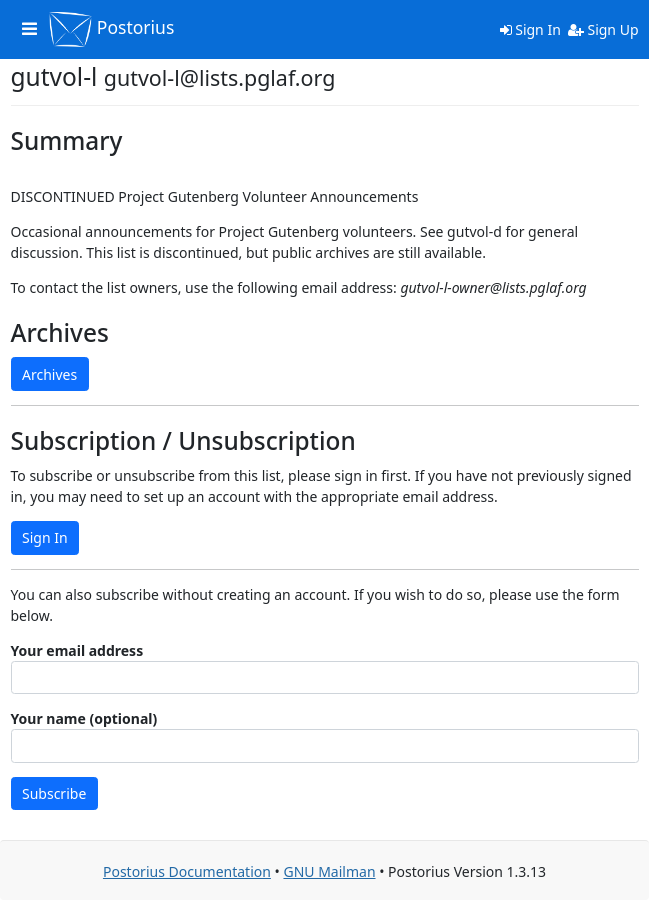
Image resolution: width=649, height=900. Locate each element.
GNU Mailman (329, 871)
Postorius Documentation (187, 871)
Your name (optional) (84, 718)
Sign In (530, 29)
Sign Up (603, 29)
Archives (49, 374)
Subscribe (54, 793)
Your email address (77, 650)
